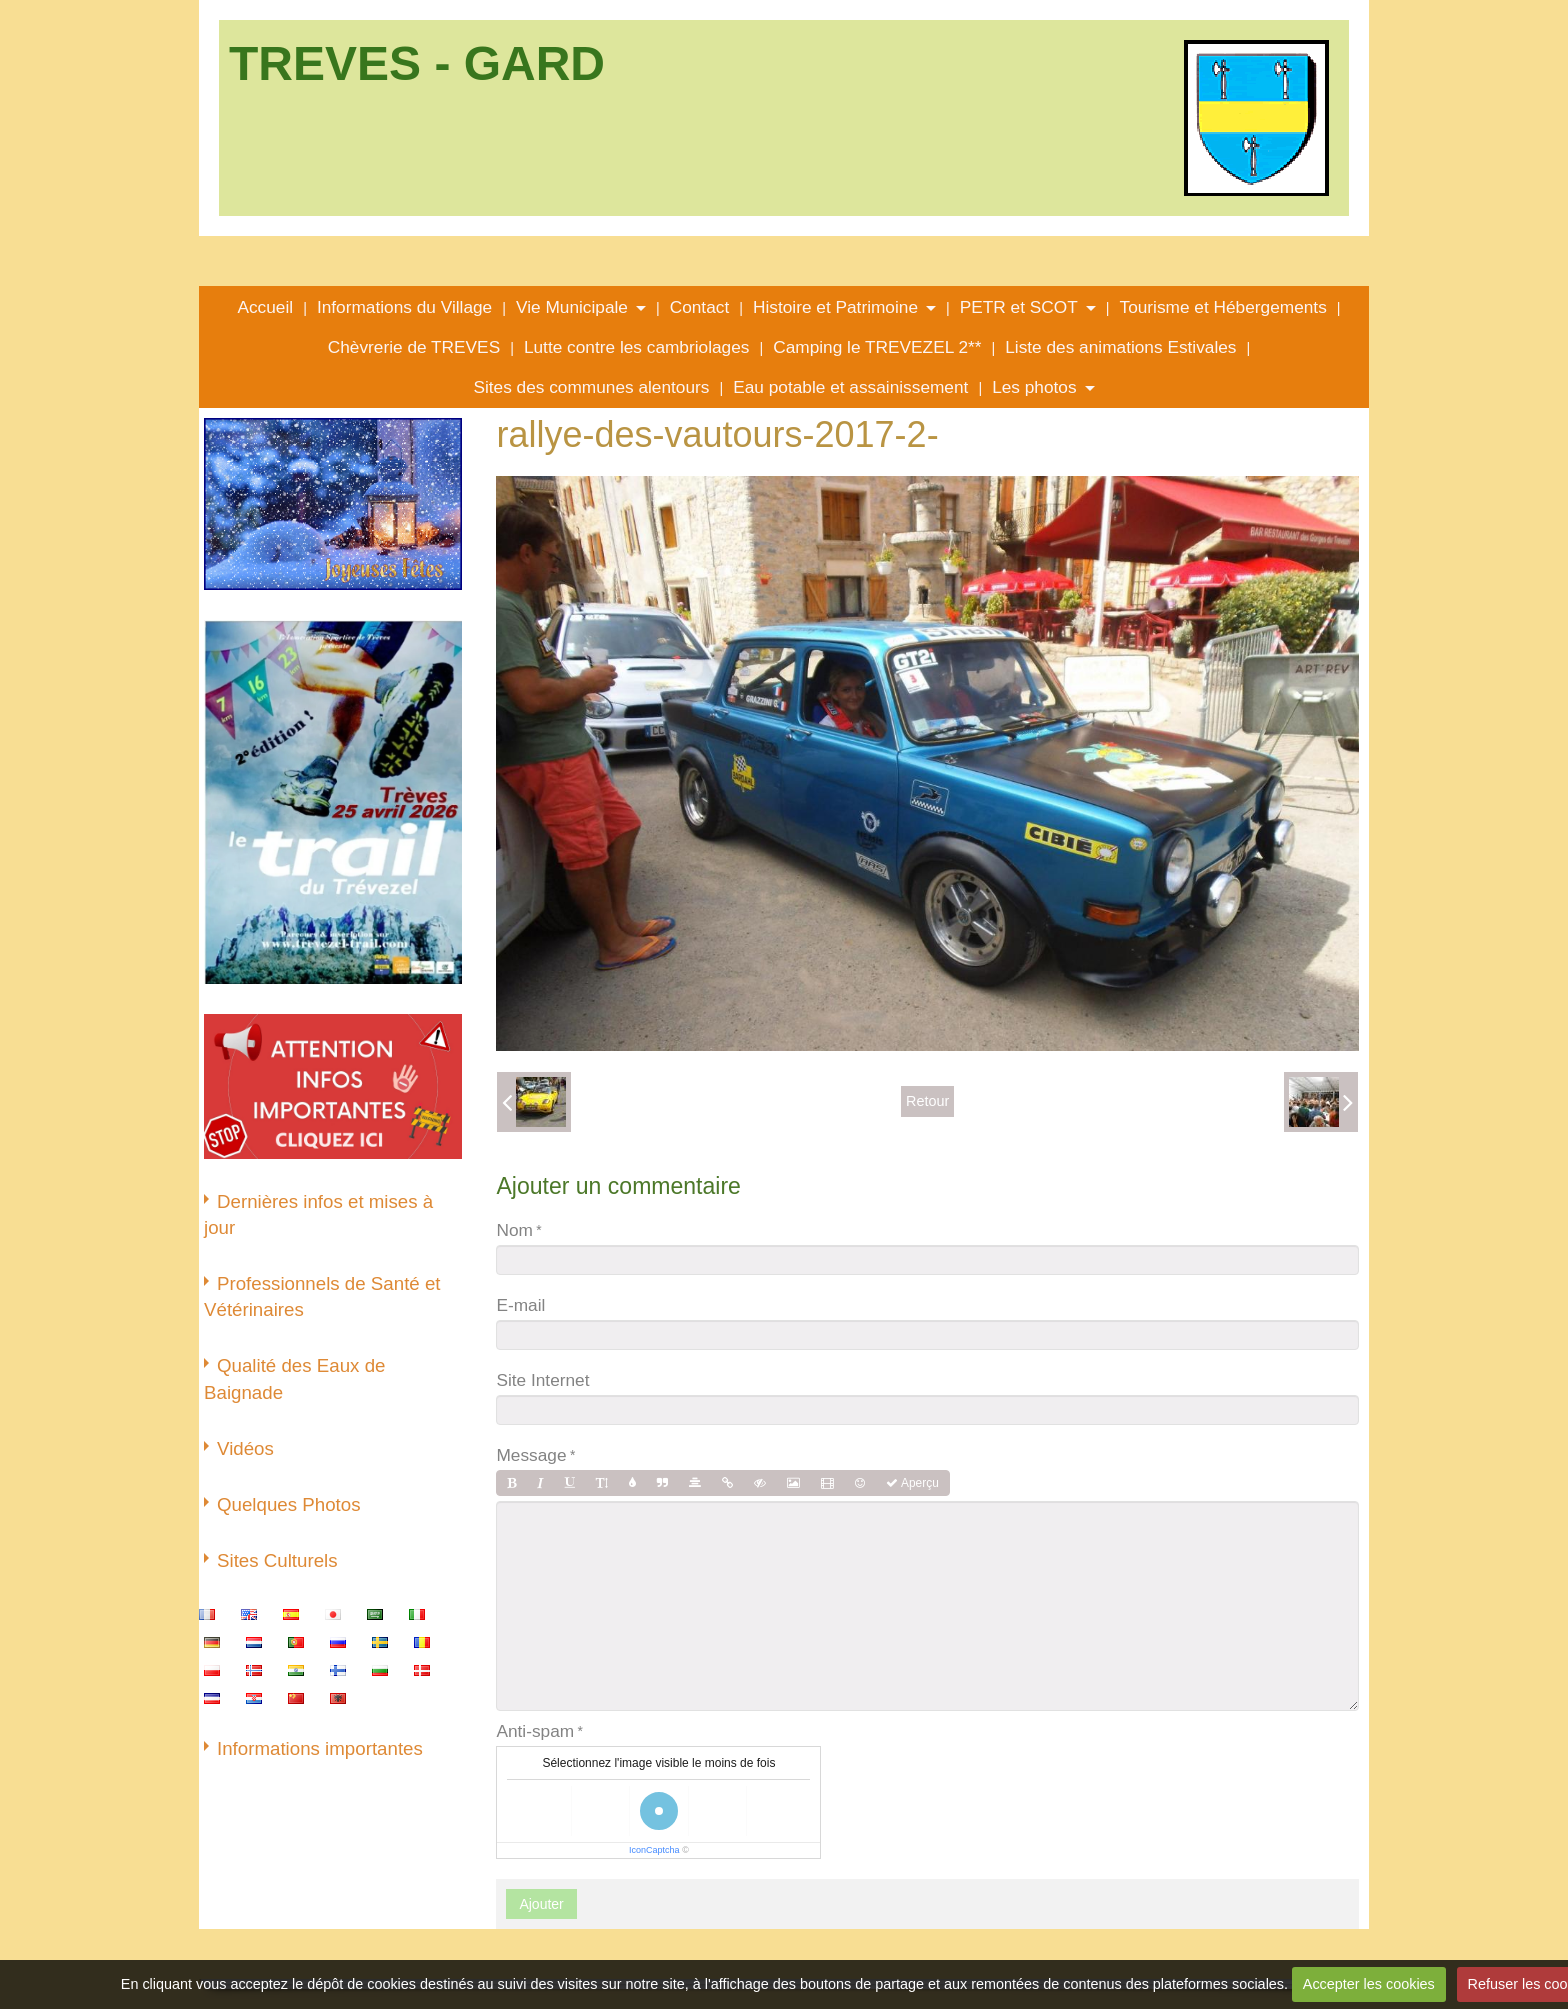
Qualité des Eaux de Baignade (294, 1378)
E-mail (520, 1305)
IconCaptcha (654, 1850)
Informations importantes (320, 1748)
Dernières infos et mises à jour (318, 1214)
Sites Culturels (277, 1560)
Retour (927, 1101)
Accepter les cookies (1369, 1984)
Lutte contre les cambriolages (637, 347)
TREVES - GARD (417, 63)
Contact (700, 307)
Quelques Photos (289, 1504)
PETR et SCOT (1019, 307)
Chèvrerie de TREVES (414, 347)
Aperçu (912, 1483)
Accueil (265, 307)
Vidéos (245, 1448)
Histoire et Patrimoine (835, 307)
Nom (514, 1230)
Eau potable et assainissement (850, 387)
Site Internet (542, 1380)
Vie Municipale (572, 307)
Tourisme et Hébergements (1223, 307)
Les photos (1034, 387)
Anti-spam (535, 1731)
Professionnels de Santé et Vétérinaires (322, 1296)
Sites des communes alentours (591, 387)
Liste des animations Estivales (1120, 347)
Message (531, 1455)
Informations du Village (404, 307)
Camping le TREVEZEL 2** (877, 347)
